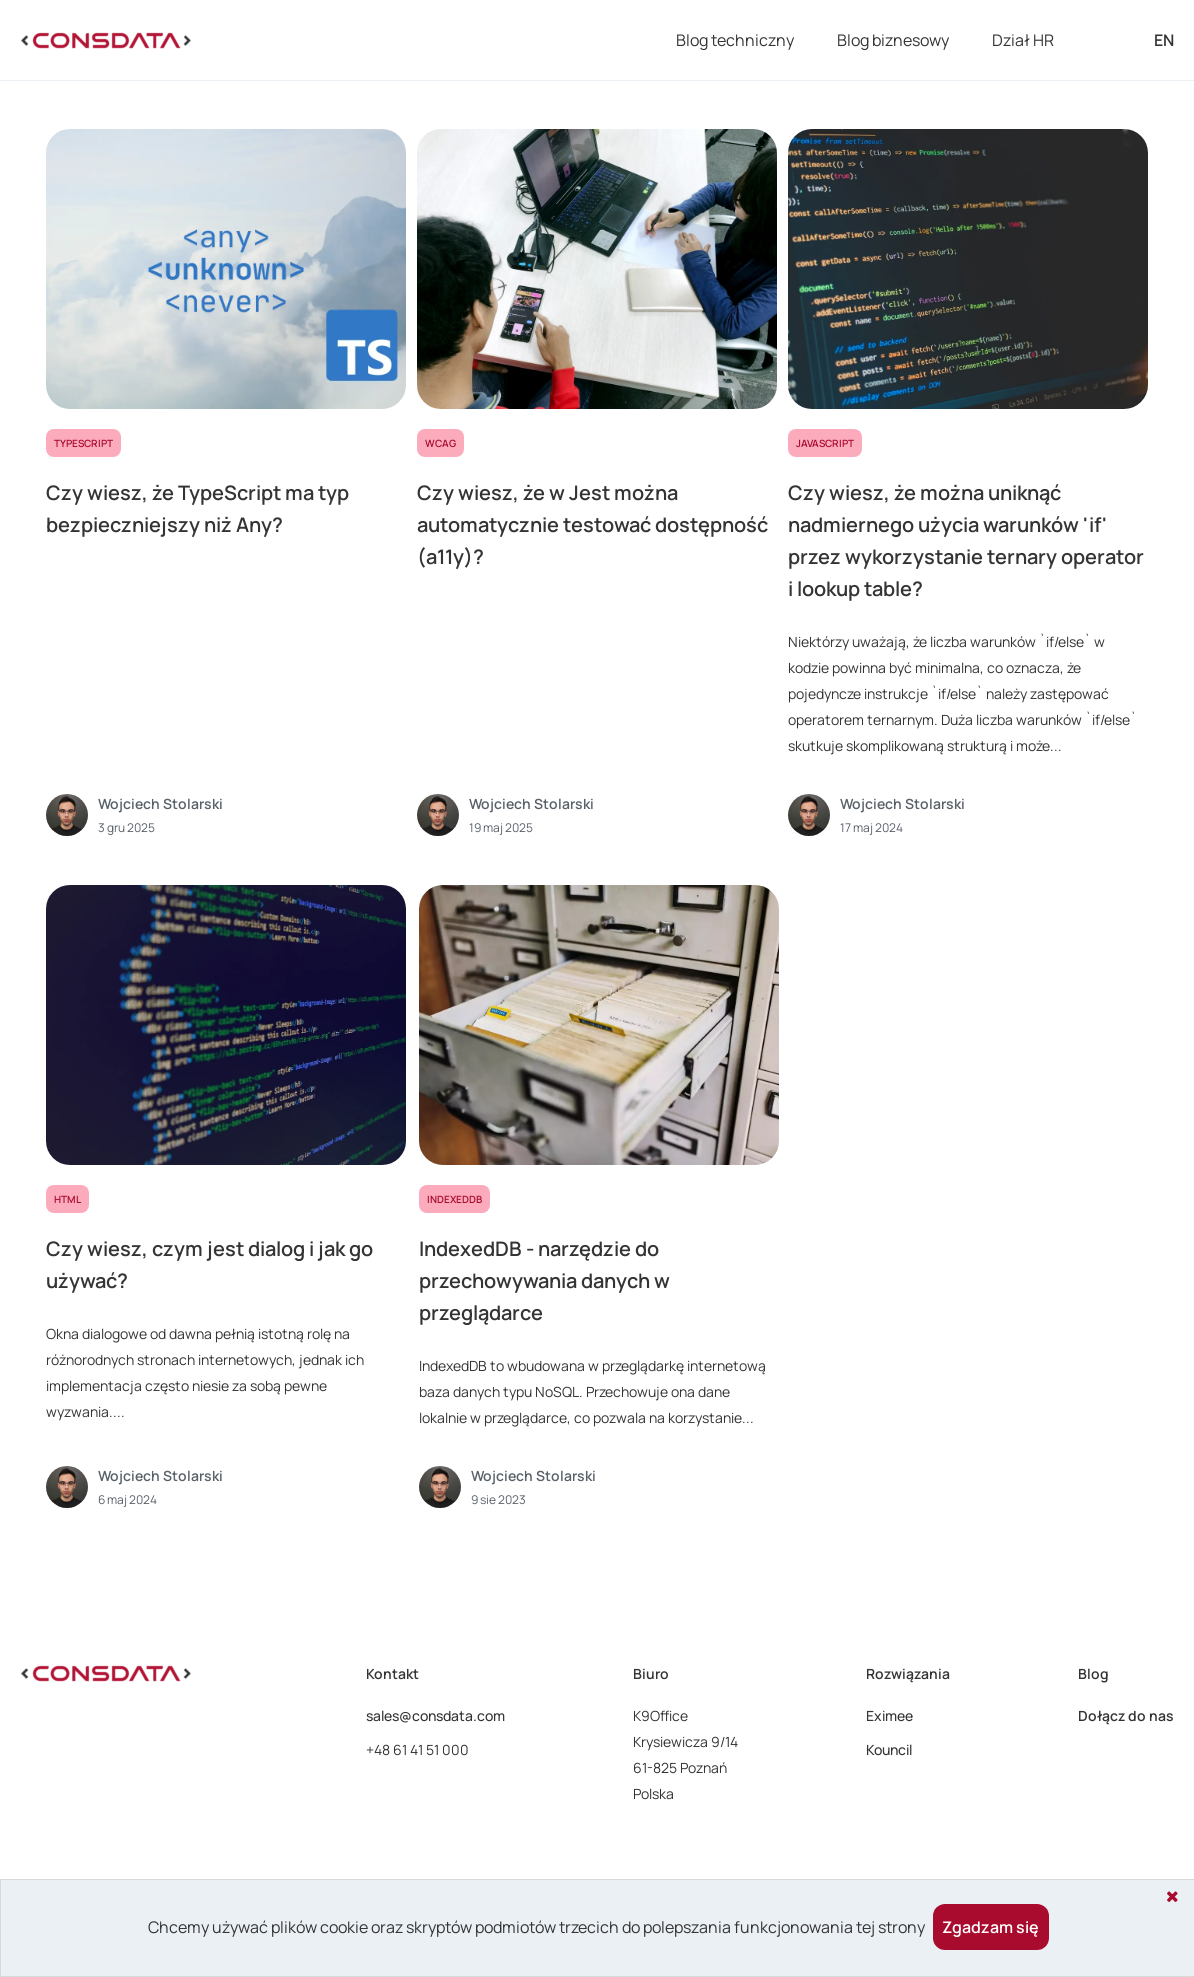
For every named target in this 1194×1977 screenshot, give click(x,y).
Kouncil (889, 1749)
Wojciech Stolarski (160, 803)
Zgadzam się (990, 1927)
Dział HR (1023, 40)
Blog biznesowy (893, 40)
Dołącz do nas (1126, 1715)
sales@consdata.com (435, 1715)
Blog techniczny (735, 40)
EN (1164, 40)
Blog (1093, 1673)
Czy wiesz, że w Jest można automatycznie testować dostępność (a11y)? (592, 524)
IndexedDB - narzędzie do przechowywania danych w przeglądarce (544, 1280)
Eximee (889, 1715)
